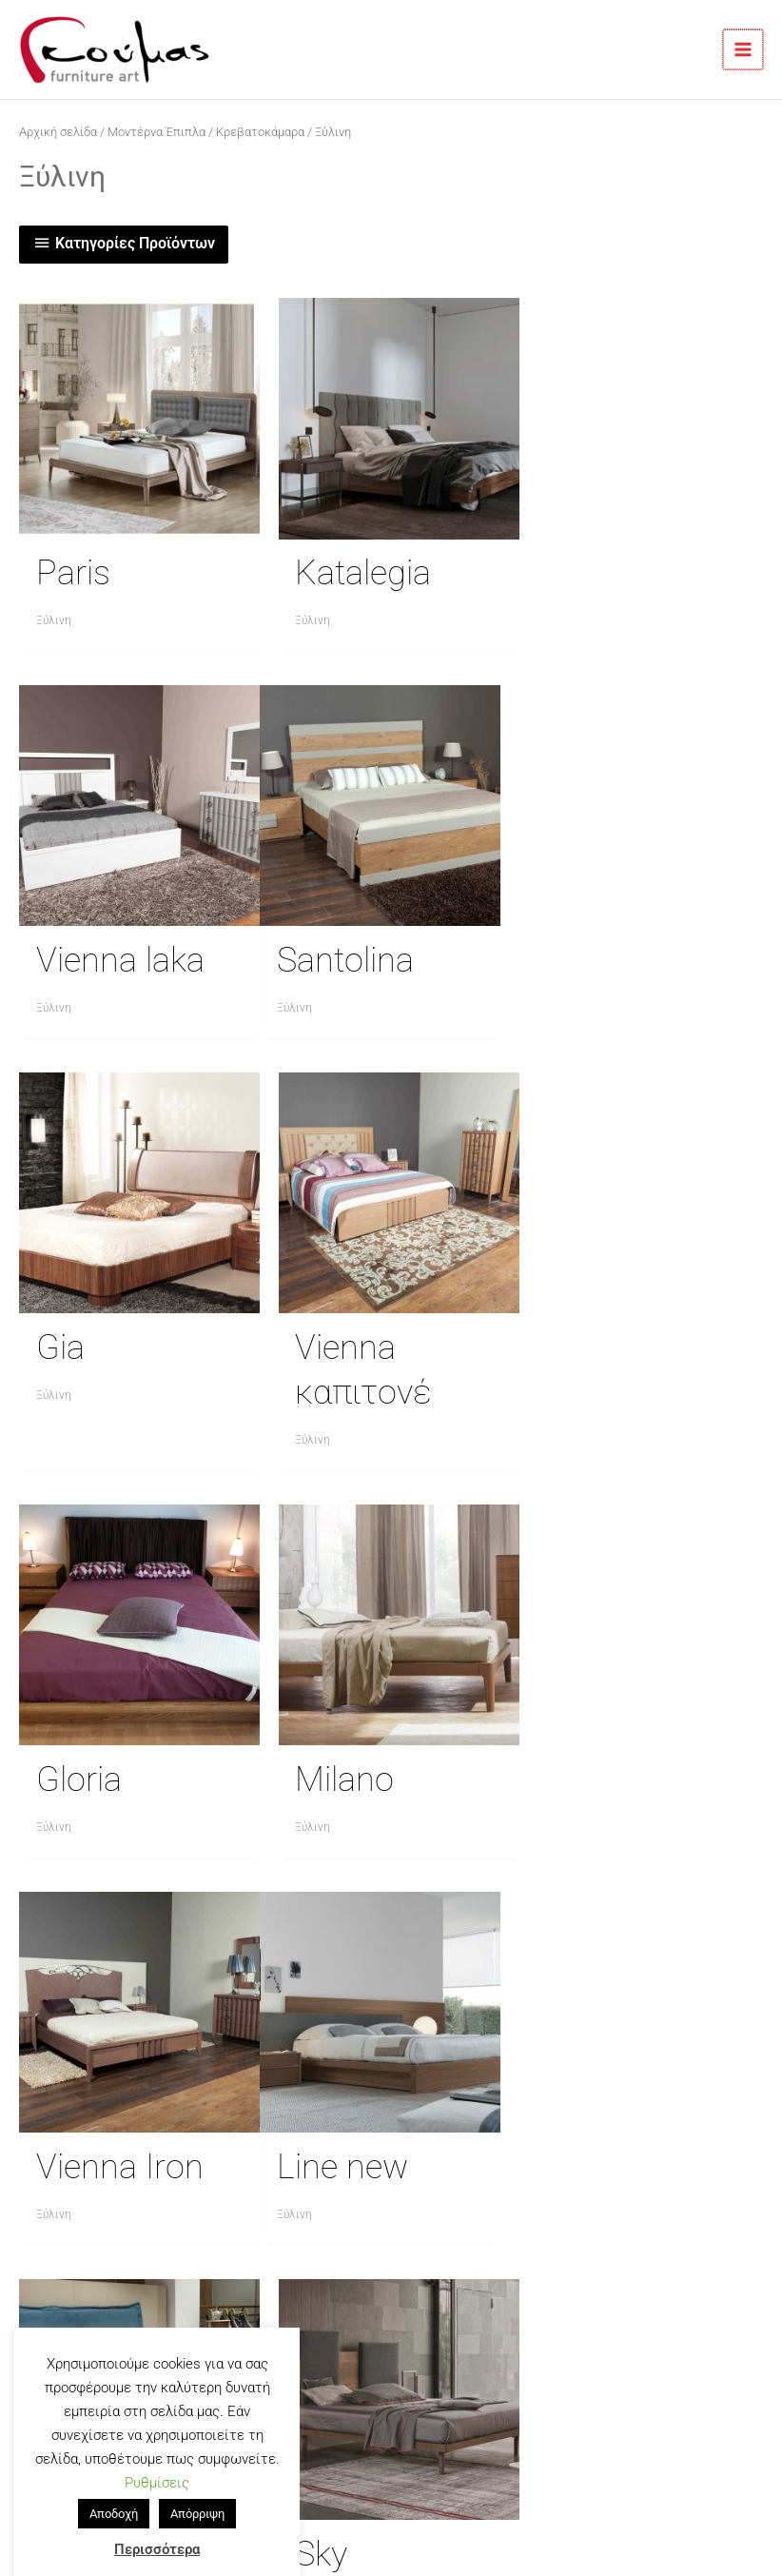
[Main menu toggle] (744, 49)
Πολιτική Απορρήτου (288, 2218)
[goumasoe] (480, 2055)
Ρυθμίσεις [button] (157, 2455)
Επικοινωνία (287, 2126)
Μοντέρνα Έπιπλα (156, 132)
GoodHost (598, 2488)
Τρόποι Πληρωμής (287, 2172)
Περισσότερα (157, 2521)
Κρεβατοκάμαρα (260, 132)
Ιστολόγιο (287, 2195)
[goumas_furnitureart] (509, 2055)
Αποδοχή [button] (113, 2486)
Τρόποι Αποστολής (287, 2149)
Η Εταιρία (287, 2104)
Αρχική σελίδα (58, 132)
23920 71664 (87, 2172)
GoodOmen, (459, 2488)
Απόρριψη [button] (197, 2486)
